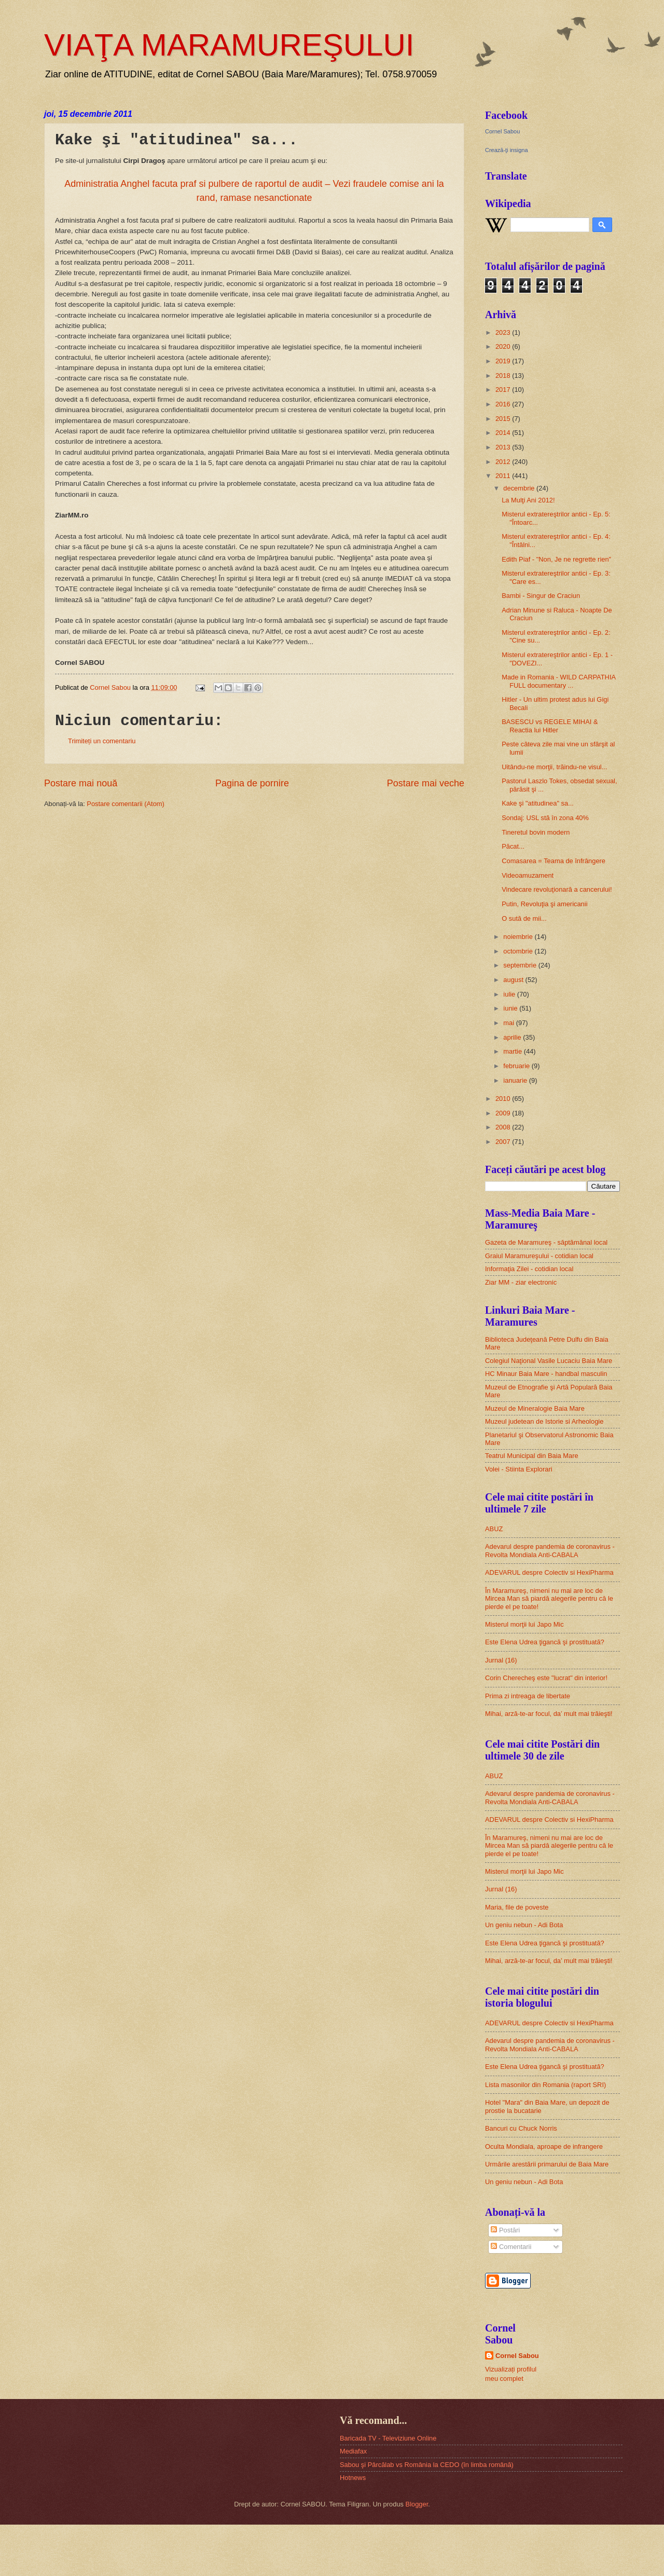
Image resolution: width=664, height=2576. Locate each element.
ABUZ (494, 1529)
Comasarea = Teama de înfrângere (553, 861)
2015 (503, 418)
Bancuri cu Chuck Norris (521, 2128)
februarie (517, 1066)
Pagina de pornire (252, 783)
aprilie (513, 1037)
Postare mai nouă (80, 783)
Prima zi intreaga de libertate (527, 1696)
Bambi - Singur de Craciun (541, 595)
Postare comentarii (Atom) (125, 804)
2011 (503, 476)
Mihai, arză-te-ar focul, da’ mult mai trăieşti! (549, 1714)
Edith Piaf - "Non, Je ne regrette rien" (556, 559)
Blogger (417, 2504)
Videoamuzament (528, 875)
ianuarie (516, 1080)
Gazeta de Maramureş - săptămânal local (546, 1242)
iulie (510, 994)
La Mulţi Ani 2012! (528, 500)
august (514, 980)
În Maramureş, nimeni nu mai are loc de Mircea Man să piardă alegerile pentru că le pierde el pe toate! (549, 1599)
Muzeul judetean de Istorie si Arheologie (544, 1421)
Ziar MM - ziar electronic (521, 1282)
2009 (503, 1113)
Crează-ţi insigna (506, 150)
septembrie (520, 965)
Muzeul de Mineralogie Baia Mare (535, 1408)
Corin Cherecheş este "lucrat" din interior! (546, 1678)
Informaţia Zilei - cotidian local (529, 1269)
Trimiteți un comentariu (101, 741)
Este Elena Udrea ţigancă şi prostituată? (544, 1642)
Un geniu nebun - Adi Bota (524, 1925)
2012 (503, 462)
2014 (503, 433)
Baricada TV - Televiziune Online (388, 2438)
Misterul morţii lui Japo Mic (524, 1624)
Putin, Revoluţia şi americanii (544, 904)
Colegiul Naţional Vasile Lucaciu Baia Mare (548, 1361)
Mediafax (353, 2451)
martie (513, 1051)
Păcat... (513, 846)
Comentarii (511, 2247)
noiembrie (518, 937)
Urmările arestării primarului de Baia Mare (546, 2164)
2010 (503, 1098)
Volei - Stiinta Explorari (518, 1469)
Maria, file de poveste (516, 1907)
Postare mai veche (425, 783)
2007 (503, 1142)
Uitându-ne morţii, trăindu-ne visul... (554, 767)
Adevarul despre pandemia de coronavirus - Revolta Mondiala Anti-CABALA (550, 1550)
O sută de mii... (524, 918)
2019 (503, 361)
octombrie (518, 951)
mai (509, 1023)
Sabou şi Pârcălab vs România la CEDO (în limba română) (427, 2465)
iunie (511, 1008)
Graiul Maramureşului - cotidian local (539, 1256)
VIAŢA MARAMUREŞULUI (229, 45)
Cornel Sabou (502, 131)
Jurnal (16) (501, 1660)
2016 (503, 404)
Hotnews (353, 2478)
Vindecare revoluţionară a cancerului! (557, 889)
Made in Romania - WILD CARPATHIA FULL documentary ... (558, 681)
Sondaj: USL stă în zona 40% (545, 818)
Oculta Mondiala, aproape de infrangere (544, 2146)
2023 (503, 332)
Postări (505, 2230)
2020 (503, 346)
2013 (503, 447)
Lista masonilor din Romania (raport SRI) (545, 2085)
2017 (503, 389)
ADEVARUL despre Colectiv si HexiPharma (549, 1572)
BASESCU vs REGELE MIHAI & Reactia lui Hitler (550, 725)
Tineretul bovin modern (536, 832)
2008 (503, 1127)
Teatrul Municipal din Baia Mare (531, 1456)
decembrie (519, 488)
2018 (503, 375)
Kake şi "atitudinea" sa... (538, 803)
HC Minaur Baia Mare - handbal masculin (546, 1374)
